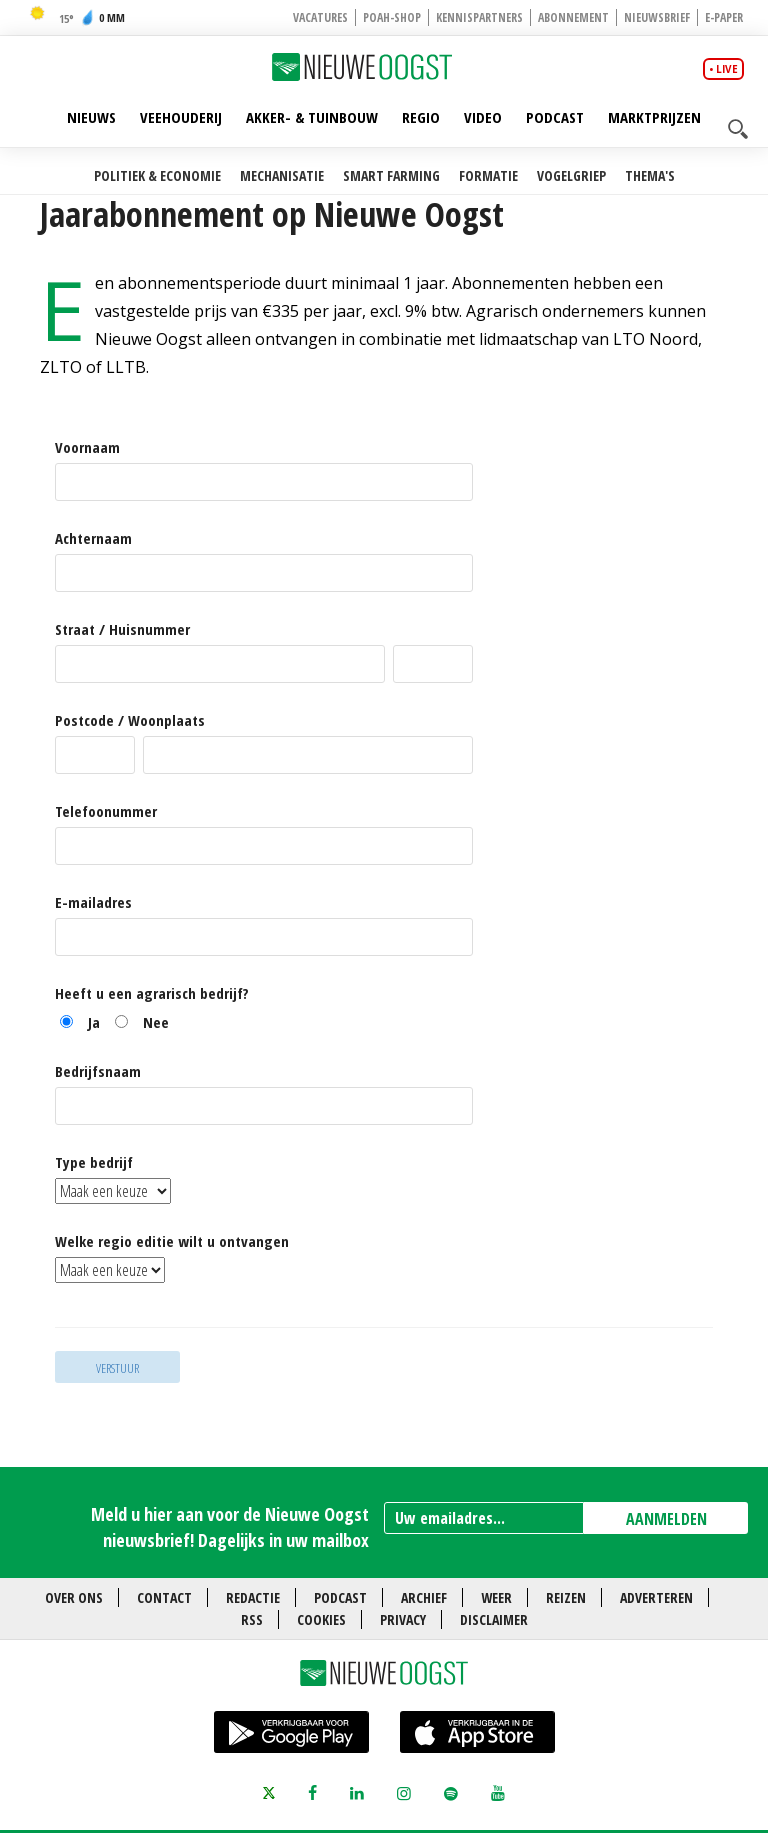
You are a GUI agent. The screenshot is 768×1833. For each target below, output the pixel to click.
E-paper (724, 17)
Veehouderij (181, 117)
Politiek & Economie (157, 175)
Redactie (253, 1597)
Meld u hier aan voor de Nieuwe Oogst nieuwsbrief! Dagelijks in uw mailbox (230, 1526)
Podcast (555, 117)
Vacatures (320, 17)
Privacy (403, 1619)
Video (483, 117)
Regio (421, 117)
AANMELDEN (666, 1519)
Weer (496, 1597)
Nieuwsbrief (657, 17)
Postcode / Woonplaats (130, 720)
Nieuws (91, 117)
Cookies (321, 1619)
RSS (252, 1619)
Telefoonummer (106, 811)
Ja (94, 1022)
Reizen (566, 1597)
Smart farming (391, 175)
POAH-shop (392, 17)
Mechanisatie (282, 175)
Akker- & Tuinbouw (312, 117)
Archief (424, 1597)
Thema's (650, 175)
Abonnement (573, 17)
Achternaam (93, 538)
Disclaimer (494, 1619)
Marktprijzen (654, 117)
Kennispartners (479, 17)
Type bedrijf (94, 1162)
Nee (156, 1022)
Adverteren (656, 1597)
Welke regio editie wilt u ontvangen (172, 1241)
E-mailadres (93, 902)
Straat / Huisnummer (122, 629)
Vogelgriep (571, 175)
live (727, 69)
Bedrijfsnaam (98, 1071)
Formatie (488, 175)
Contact (164, 1597)
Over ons (74, 1597)
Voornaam (87, 447)
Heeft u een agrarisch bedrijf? (152, 993)
